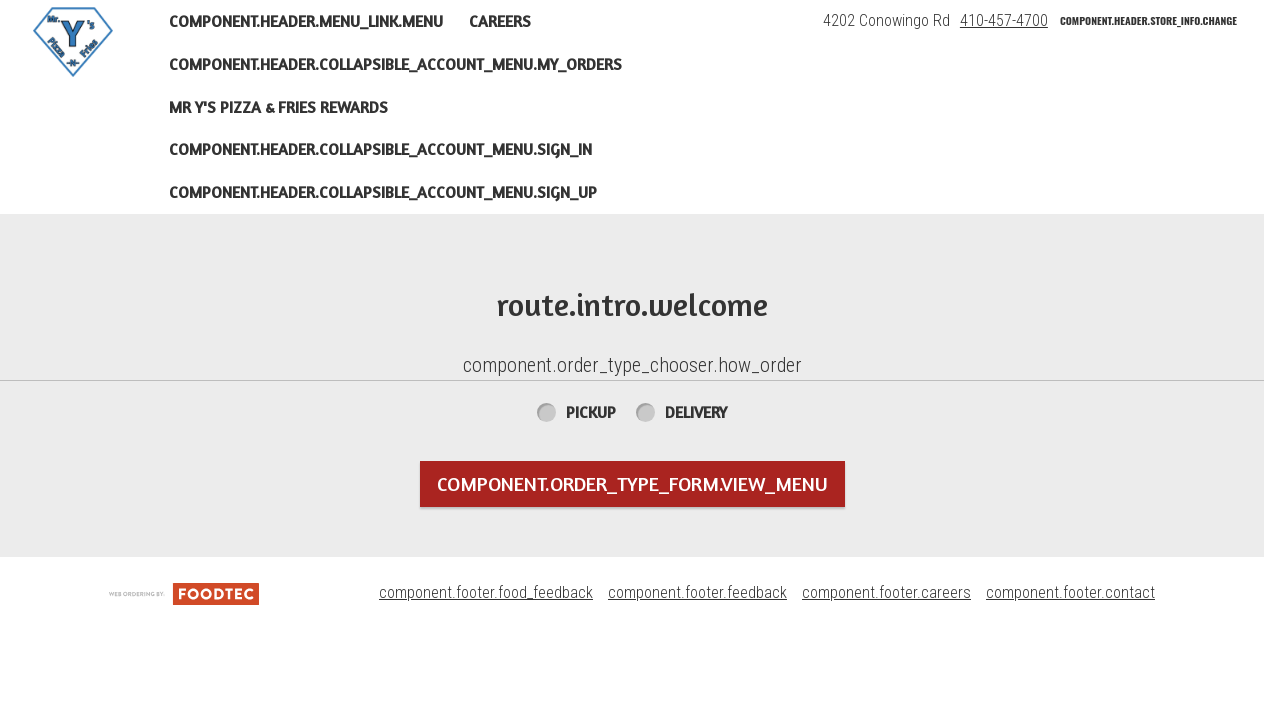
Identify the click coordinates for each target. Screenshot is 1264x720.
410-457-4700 (1004, 20)
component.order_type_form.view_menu (632, 483)
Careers (500, 21)
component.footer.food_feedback (486, 592)
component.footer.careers (886, 592)
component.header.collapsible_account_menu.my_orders (395, 64)
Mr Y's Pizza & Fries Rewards (278, 107)
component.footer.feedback (697, 592)
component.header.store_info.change (1148, 20)
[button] (73, 42)
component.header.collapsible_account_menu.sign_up (383, 192)
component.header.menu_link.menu (306, 21)
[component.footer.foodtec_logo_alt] (184, 592)
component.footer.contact (1070, 592)
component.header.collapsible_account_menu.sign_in (380, 149)
